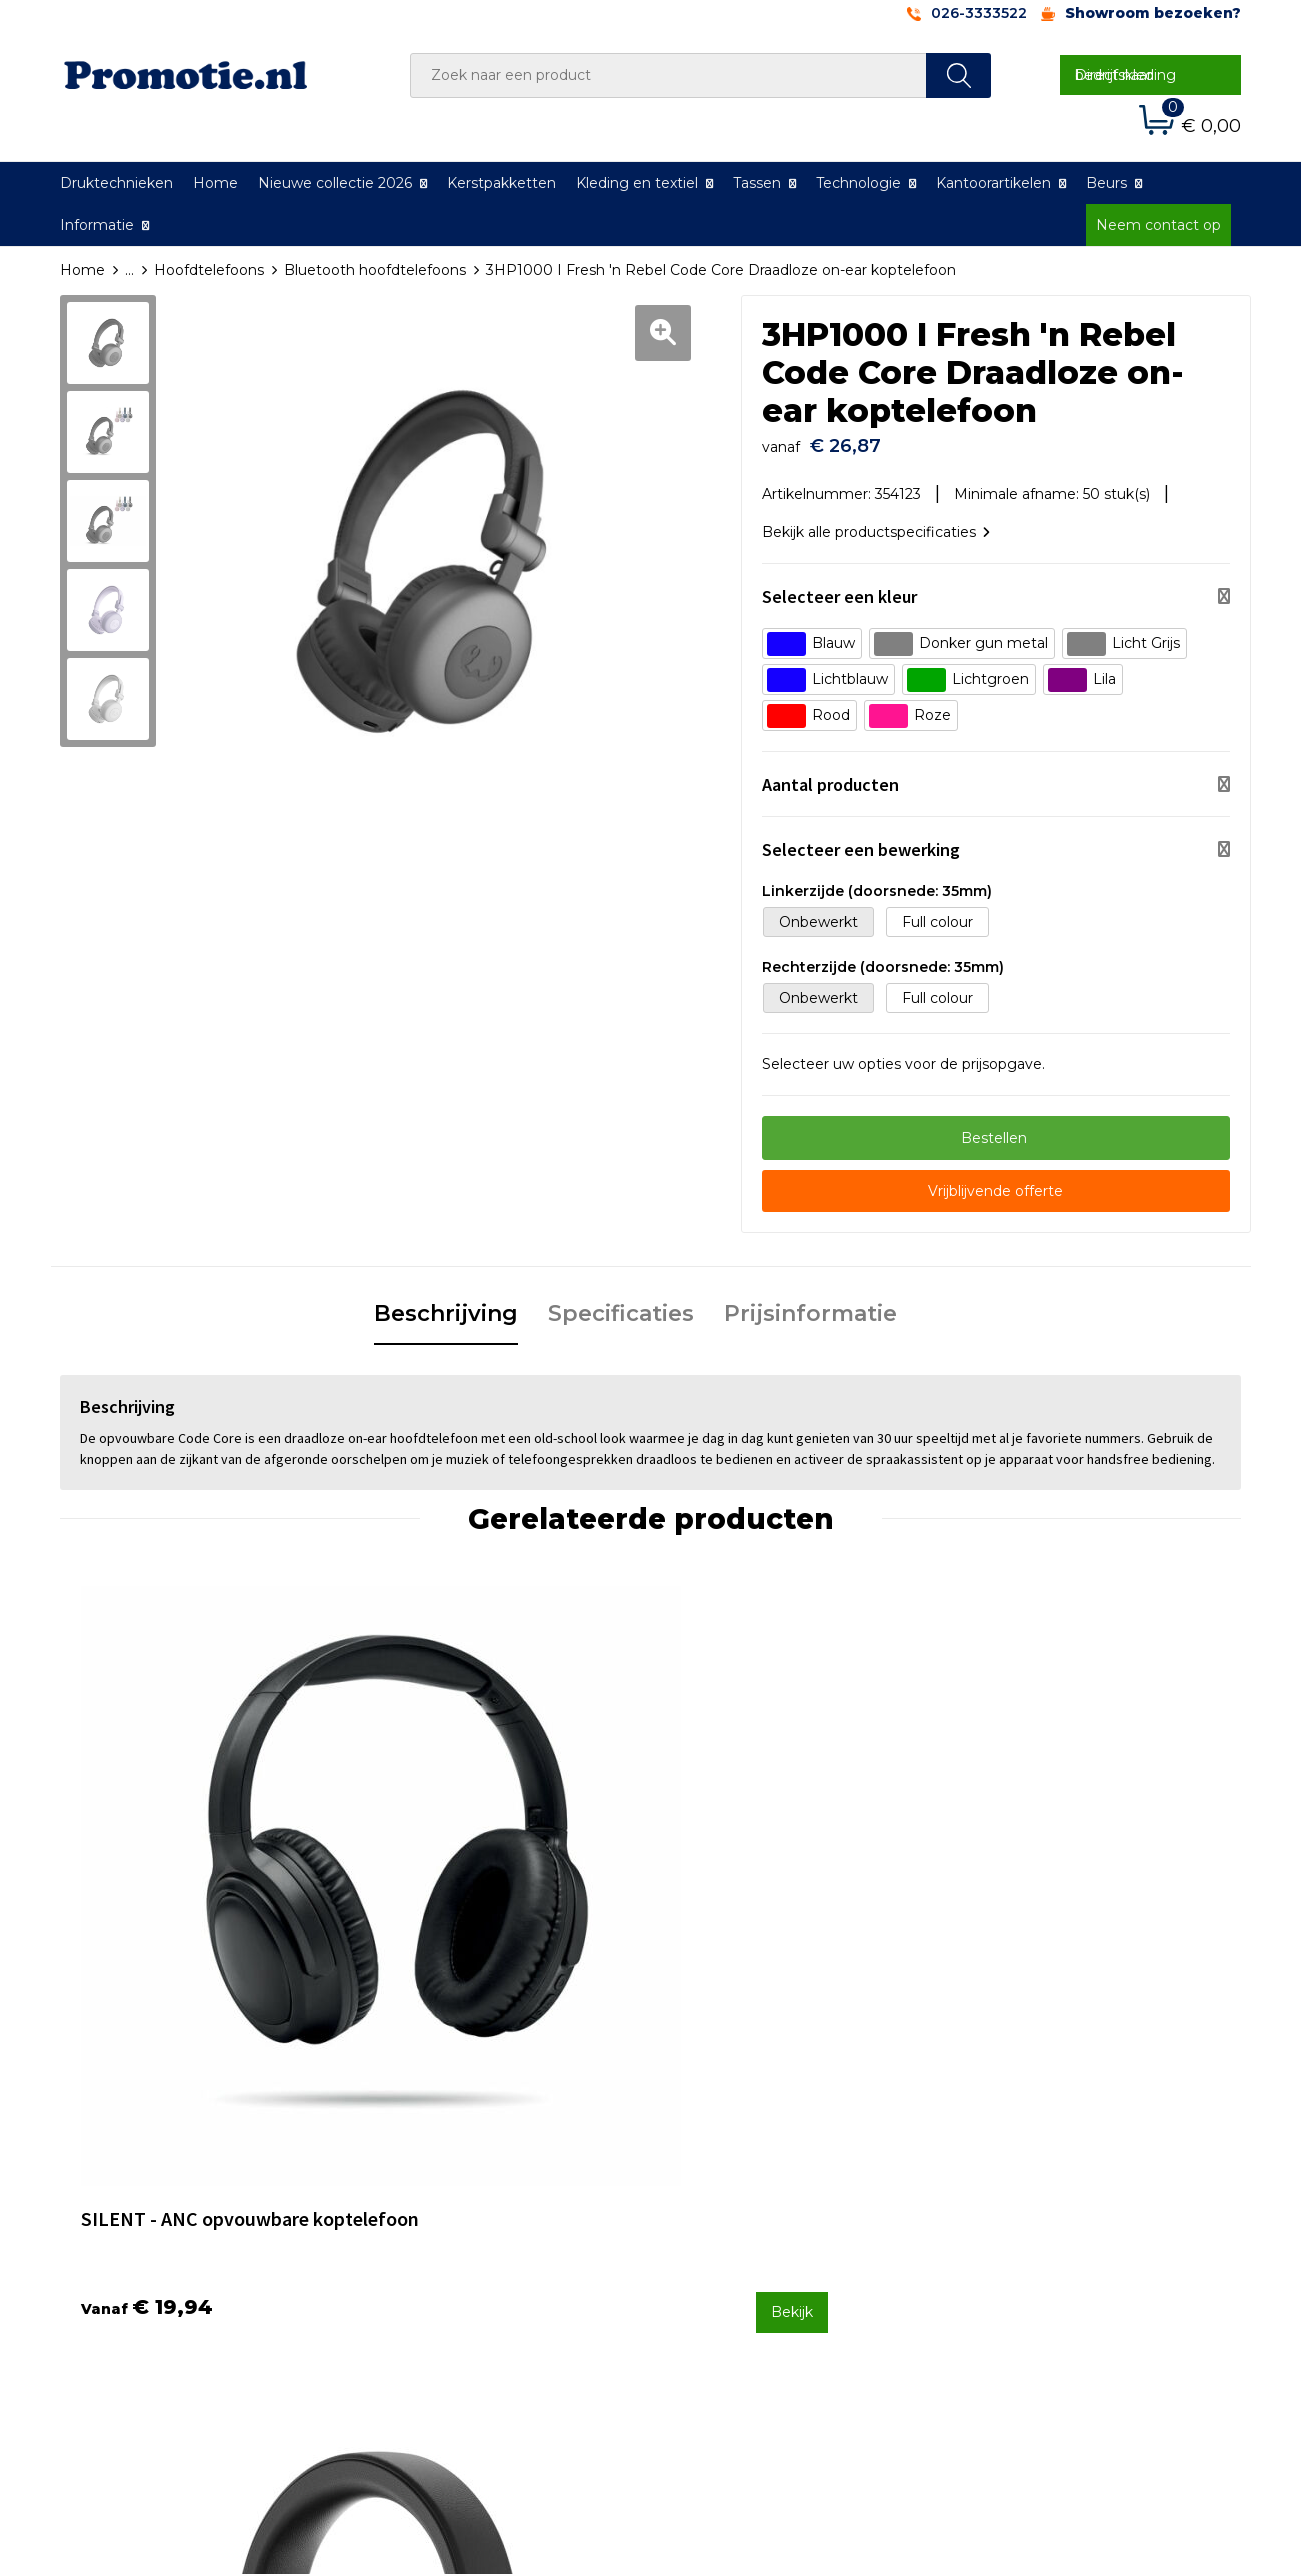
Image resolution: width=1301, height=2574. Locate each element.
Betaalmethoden (735, 2191)
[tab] (446, 1305)
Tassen (757, 183)
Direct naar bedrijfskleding (1125, 75)
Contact (703, 2165)
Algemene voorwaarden (1052, 2165)
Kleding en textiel (637, 183)
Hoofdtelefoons (209, 270)
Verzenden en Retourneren (771, 2218)
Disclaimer (1004, 2244)
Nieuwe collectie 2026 (335, 183)
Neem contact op (1158, 225)
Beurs (1106, 183)
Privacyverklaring (1027, 2218)
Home (215, 183)
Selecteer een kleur (839, 586)
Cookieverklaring (1026, 2191)
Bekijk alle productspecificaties (876, 522)
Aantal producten (830, 774)
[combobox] (668, 75)
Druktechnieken (116, 183)
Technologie (858, 183)
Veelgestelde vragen (455, 2191)
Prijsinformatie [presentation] (810, 1303)
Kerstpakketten (501, 183)
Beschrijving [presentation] (446, 1303)
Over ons (414, 2165)
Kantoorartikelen (993, 183)
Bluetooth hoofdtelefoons (375, 270)
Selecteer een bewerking (861, 839)
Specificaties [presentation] (621, 1303)
